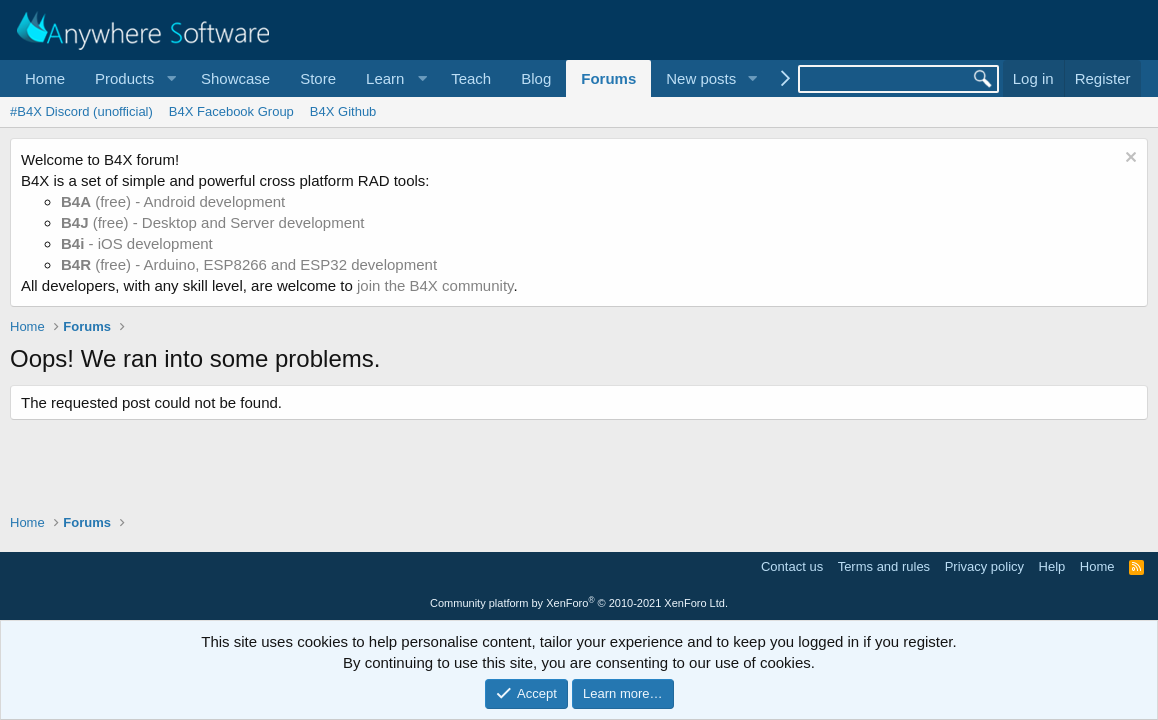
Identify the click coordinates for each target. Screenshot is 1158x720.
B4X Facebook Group (231, 111)
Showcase (235, 78)
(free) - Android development (173, 201)
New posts (701, 78)
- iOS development (137, 243)
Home (45, 78)
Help (1052, 566)
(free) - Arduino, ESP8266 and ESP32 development (249, 264)
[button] (133, 78)
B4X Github (343, 111)
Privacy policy (984, 566)
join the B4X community (435, 285)
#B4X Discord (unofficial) (81, 111)
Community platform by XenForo (579, 603)
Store (318, 78)
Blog (536, 78)
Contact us (792, 566)
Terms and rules (884, 566)
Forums (608, 78)
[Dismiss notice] (1128, 159)
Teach (471, 78)
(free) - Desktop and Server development (213, 222)
